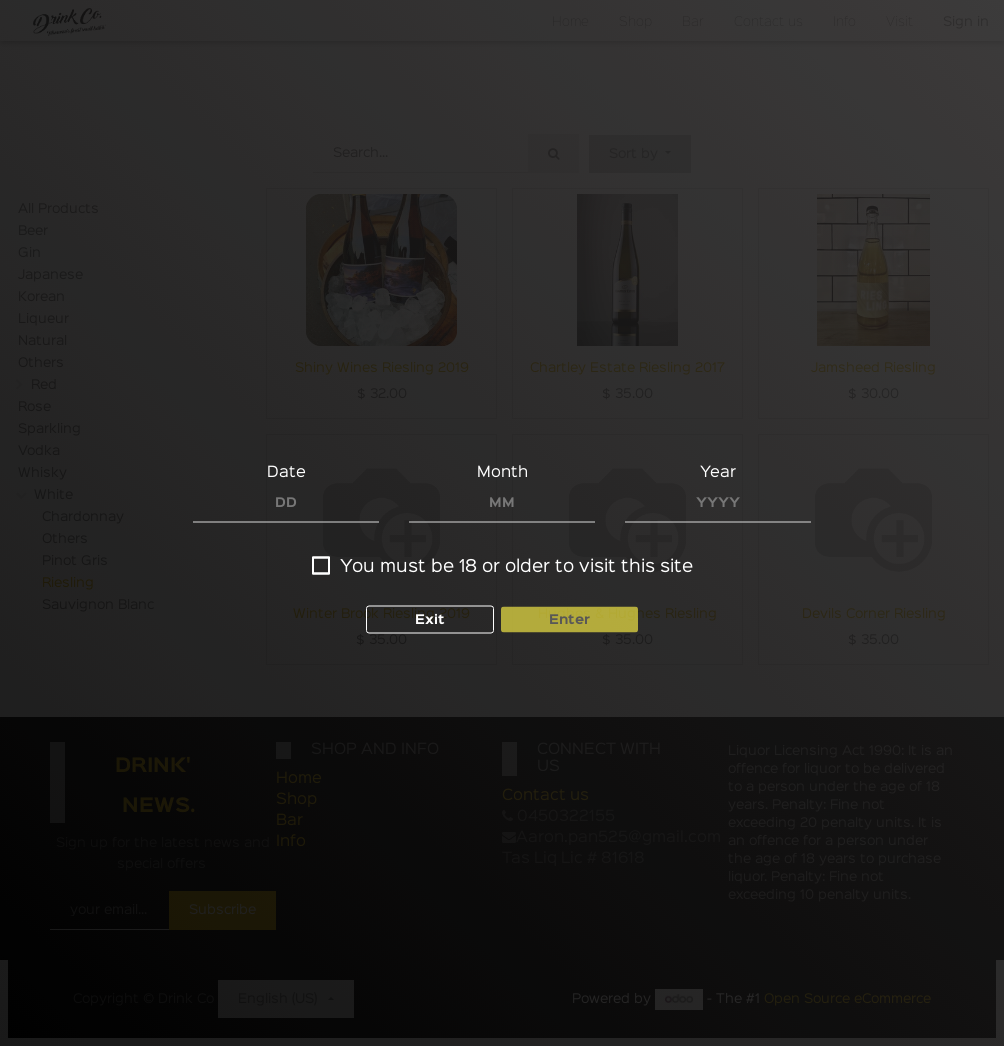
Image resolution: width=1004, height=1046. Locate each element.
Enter (569, 620)
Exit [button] (430, 620)
